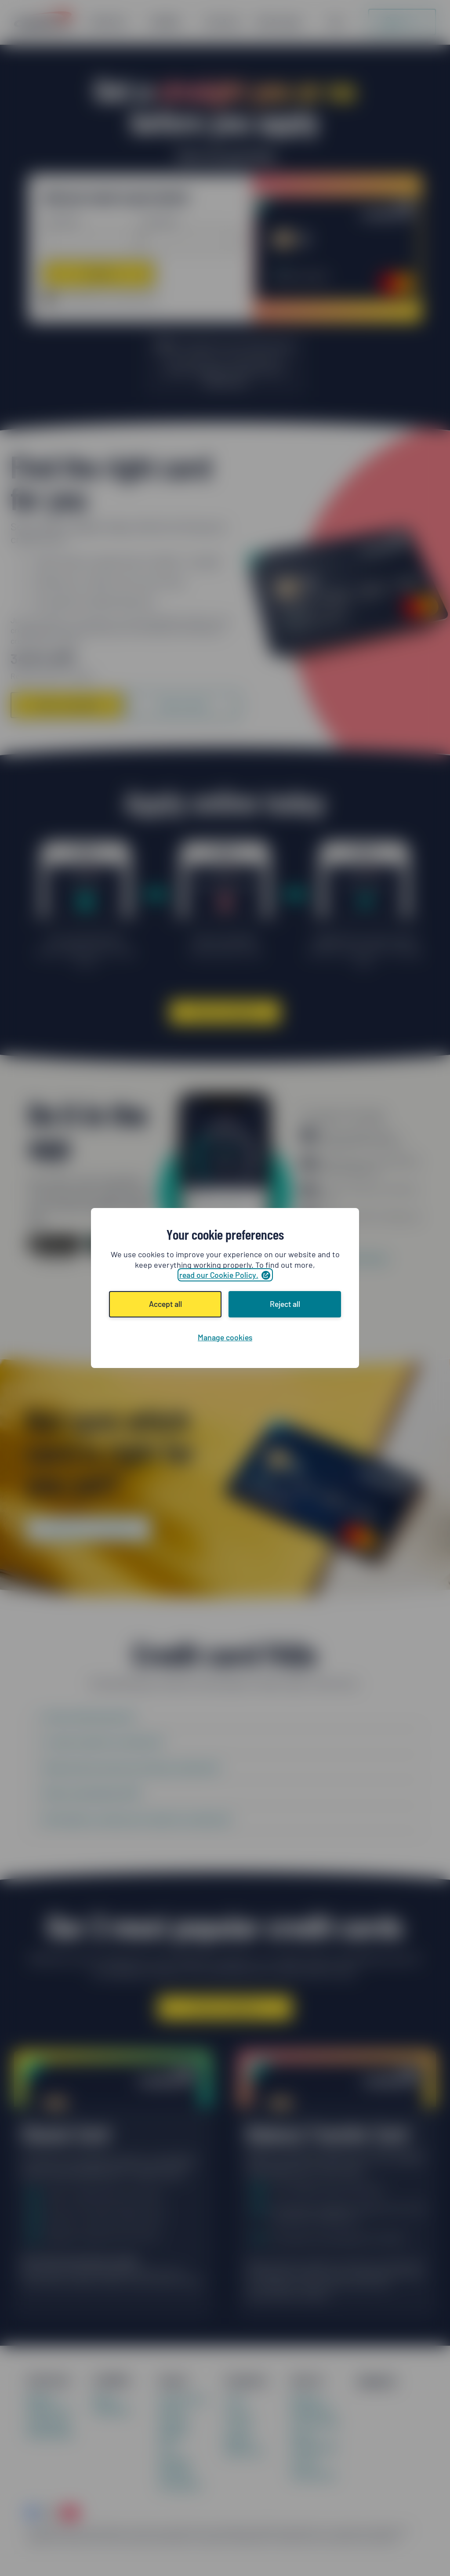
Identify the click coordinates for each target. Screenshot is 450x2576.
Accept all (165, 1304)
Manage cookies (225, 1337)
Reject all (285, 1304)
